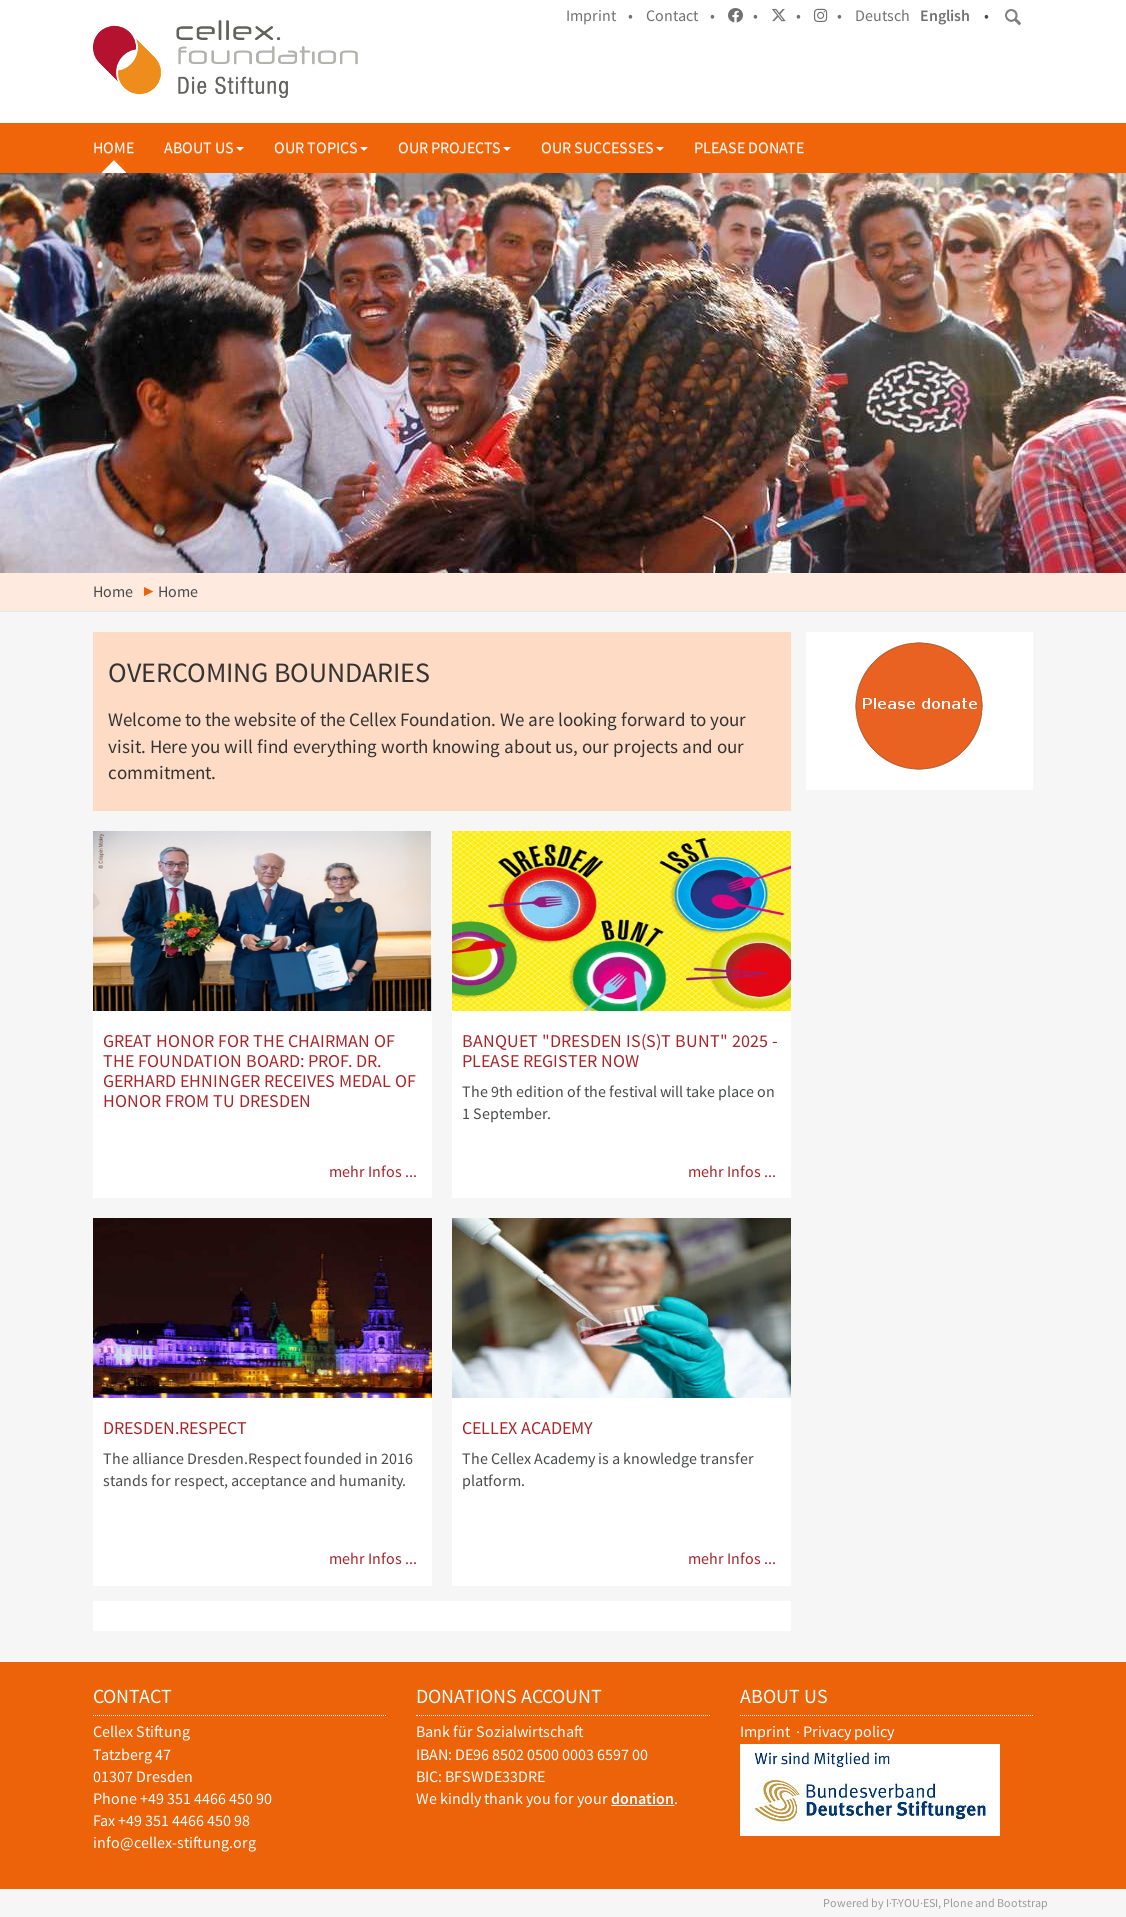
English (945, 15)
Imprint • (599, 15)
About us (204, 147)
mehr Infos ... (373, 1171)
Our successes (602, 147)
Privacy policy (848, 1731)
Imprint (765, 1731)
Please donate (749, 147)
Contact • (680, 15)
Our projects (454, 147)
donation (642, 1798)
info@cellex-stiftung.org (174, 1842)
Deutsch (882, 15)
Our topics (321, 147)
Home (113, 147)
